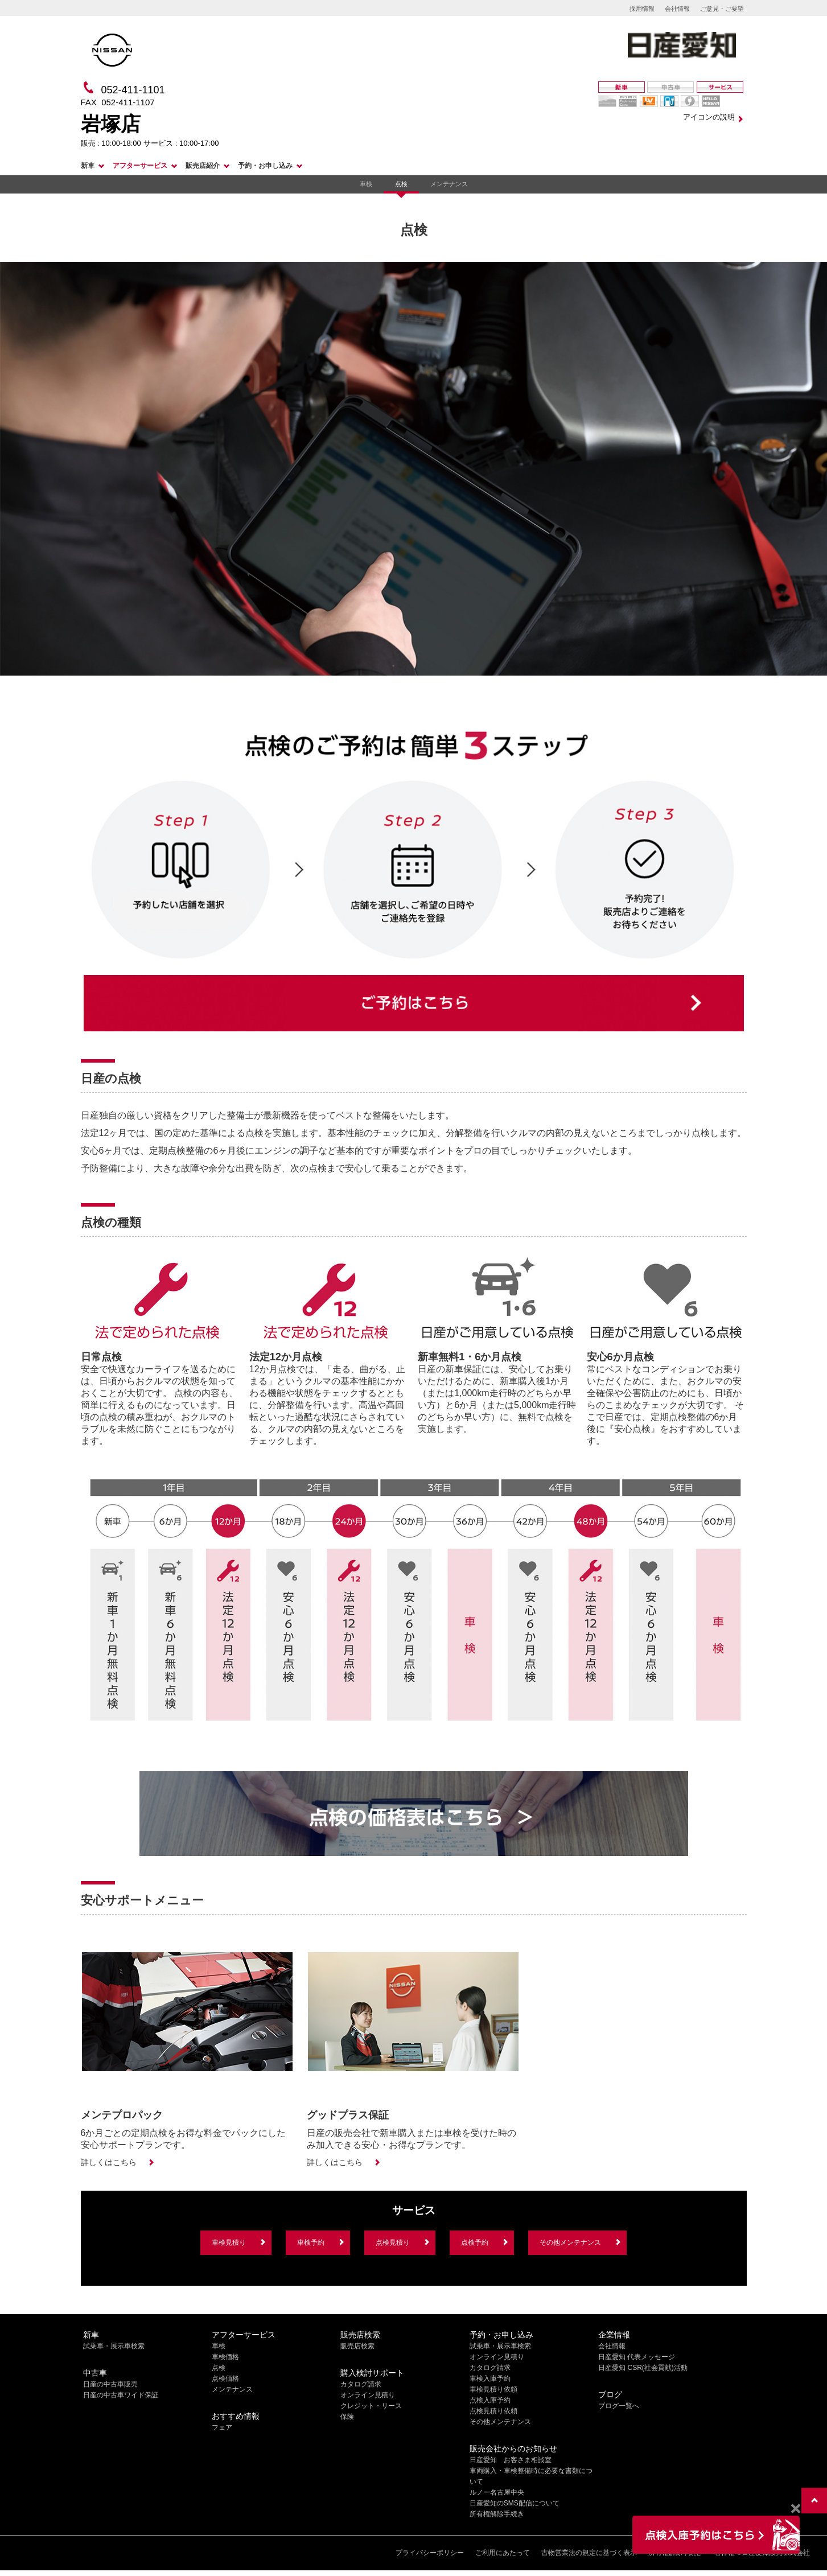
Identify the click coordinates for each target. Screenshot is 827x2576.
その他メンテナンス (570, 2242)
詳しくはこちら (109, 2162)
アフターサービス (140, 166)
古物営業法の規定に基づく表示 (589, 2553)
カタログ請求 (360, 2384)
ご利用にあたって (502, 2553)
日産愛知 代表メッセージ (636, 2357)
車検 (366, 183)
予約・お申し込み (265, 166)
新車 (87, 166)
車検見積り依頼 (493, 2389)
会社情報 (677, 8)
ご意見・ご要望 (722, 8)
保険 (347, 2417)
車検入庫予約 (490, 2378)
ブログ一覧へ (618, 2406)
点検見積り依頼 (493, 2411)
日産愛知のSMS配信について (514, 2503)
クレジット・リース (371, 2406)
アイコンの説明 (709, 117)
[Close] (795, 2508)
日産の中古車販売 (110, 2384)
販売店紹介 (203, 166)
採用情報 (642, 8)
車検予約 (310, 2242)
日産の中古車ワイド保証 (120, 2395)
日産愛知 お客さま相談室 (511, 2460)
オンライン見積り (367, 2395)
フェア (222, 2427)
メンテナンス (449, 183)
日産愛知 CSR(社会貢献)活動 (643, 2368)
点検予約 (474, 2242)
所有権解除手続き (497, 2514)
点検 (401, 183)
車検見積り (229, 2242)
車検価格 (225, 2357)
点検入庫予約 (490, 2400)
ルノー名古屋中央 (497, 2492)
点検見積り (393, 2242)
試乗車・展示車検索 (114, 2346)
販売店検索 (357, 2346)
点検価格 (225, 2378)
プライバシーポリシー (430, 2553)
